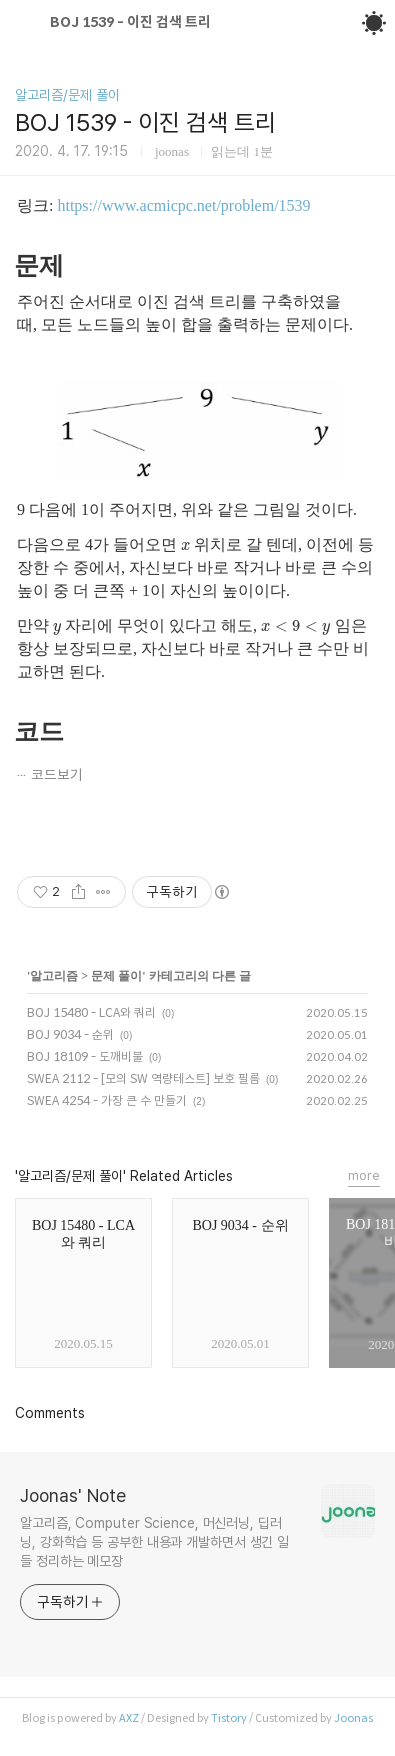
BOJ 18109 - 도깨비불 (85, 1056)
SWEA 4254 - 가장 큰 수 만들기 (107, 1100)
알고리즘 (54, 976)
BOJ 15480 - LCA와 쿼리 (91, 1012)
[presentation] (185, 546)
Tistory (229, 1718)
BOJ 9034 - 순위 (70, 1034)
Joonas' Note (73, 1495)
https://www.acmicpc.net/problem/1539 (183, 205)
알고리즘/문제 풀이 (67, 95)
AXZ (129, 1718)
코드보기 (57, 775)
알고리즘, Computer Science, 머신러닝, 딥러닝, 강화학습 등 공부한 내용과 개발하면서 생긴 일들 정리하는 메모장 (154, 1542)
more (364, 1175)
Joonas (353, 1718)
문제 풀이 (116, 976)
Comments (50, 1413)
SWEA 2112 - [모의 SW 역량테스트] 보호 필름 (143, 1078)
